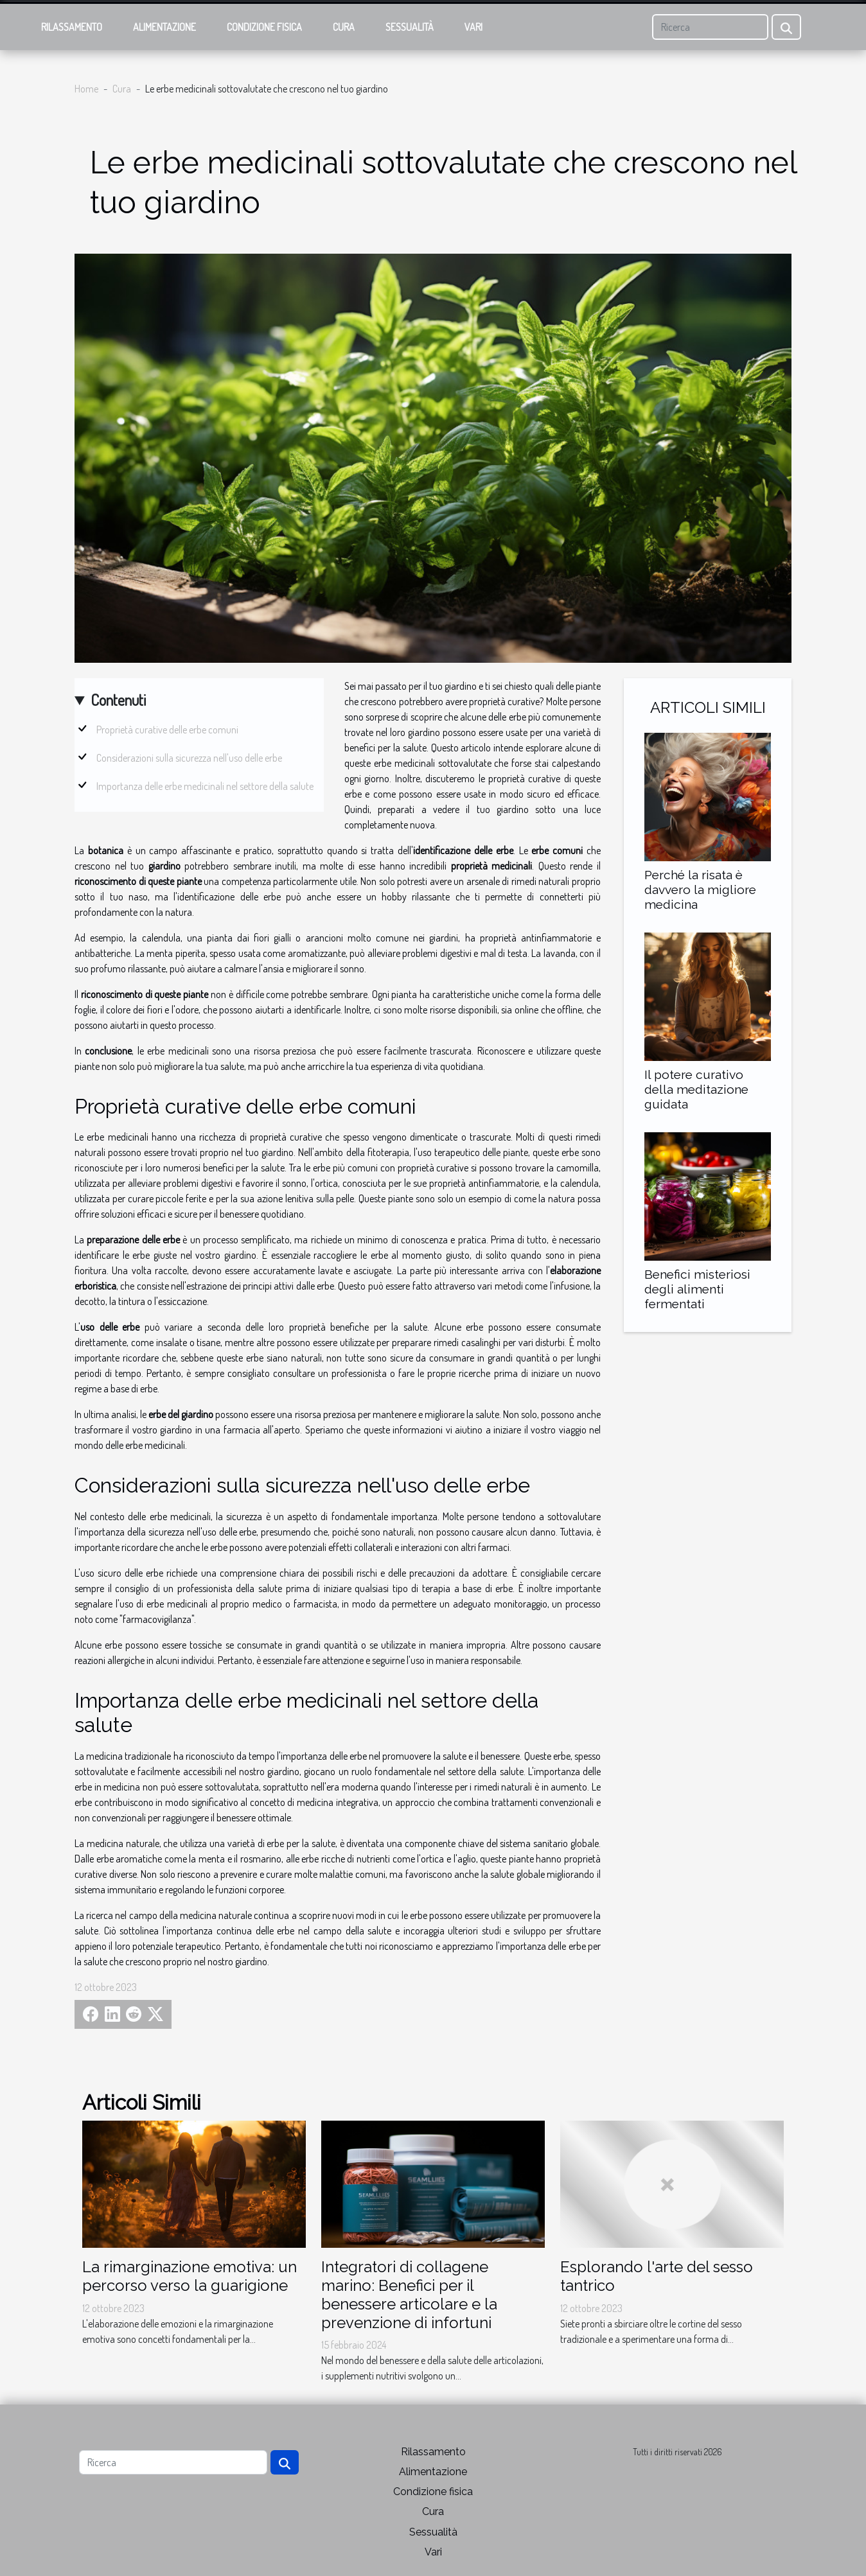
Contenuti (118, 700)
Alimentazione (164, 27)
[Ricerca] (710, 27)
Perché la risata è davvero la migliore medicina (700, 889)
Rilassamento (71, 27)
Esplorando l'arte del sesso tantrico (656, 2276)
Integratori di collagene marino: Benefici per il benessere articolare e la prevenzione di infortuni (409, 2294)
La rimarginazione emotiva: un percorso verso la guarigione (189, 2276)
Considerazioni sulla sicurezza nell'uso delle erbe (189, 757)
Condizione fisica (264, 27)
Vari (473, 27)
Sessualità (409, 27)
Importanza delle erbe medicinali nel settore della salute (205, 786)
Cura (344, 27)
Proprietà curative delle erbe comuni (167, 729)
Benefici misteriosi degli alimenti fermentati (697, 1289)
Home (86, 88)
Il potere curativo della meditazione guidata (696, 1089)
